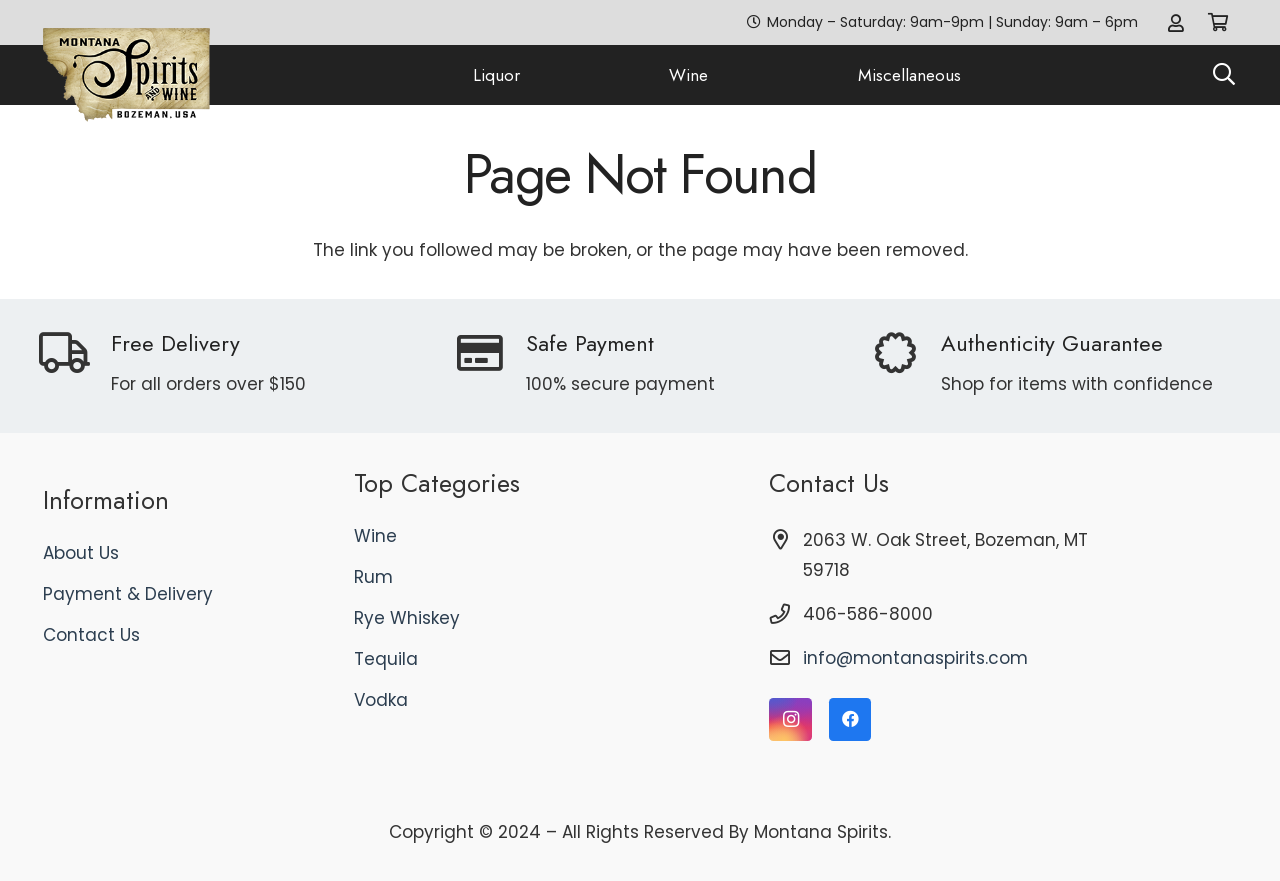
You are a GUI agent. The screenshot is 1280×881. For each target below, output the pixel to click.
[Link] (1176, 22)
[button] (1224, 75)
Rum (373, 577)
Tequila (386, 659)
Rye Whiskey (407, 618)
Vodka (381, 700)
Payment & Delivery (128, 594)
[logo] (127, 75)
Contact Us (91, 635)
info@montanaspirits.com (915, 658)
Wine (375, 536)
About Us (81, 553)
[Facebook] (850, 719)
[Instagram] (790, 719)
